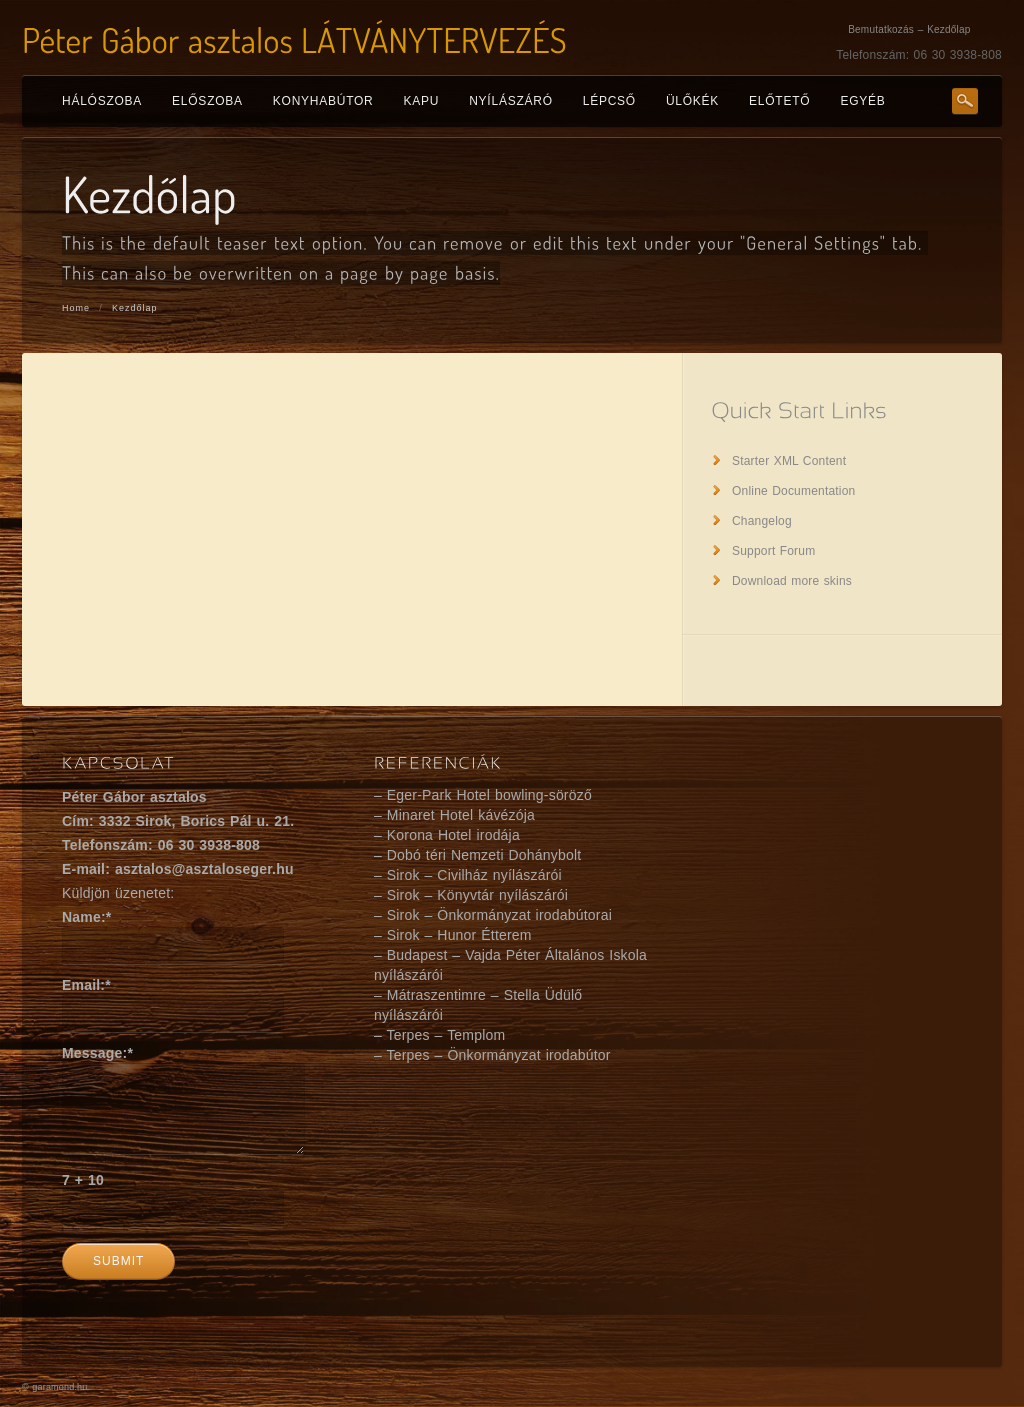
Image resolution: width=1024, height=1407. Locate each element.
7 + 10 (83, 1180)
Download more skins (792, 581)
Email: (86, 985)
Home (76, 308)
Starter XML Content (789, 461)
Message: (97, 1053)
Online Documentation (793, 491)
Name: (86, 917)
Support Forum (773, 551)
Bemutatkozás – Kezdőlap (909, 29)
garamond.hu (59, 1387)
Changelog (762, 521)
